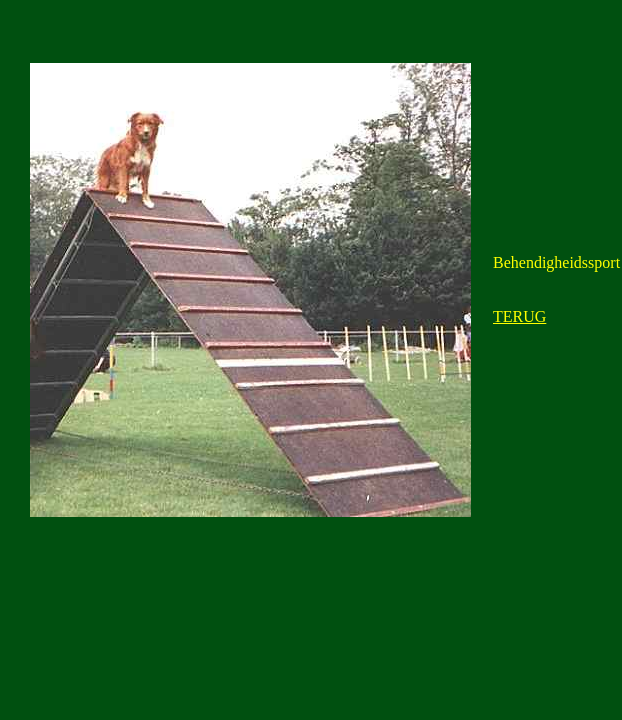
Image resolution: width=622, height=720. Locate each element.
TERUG (519, 316)
